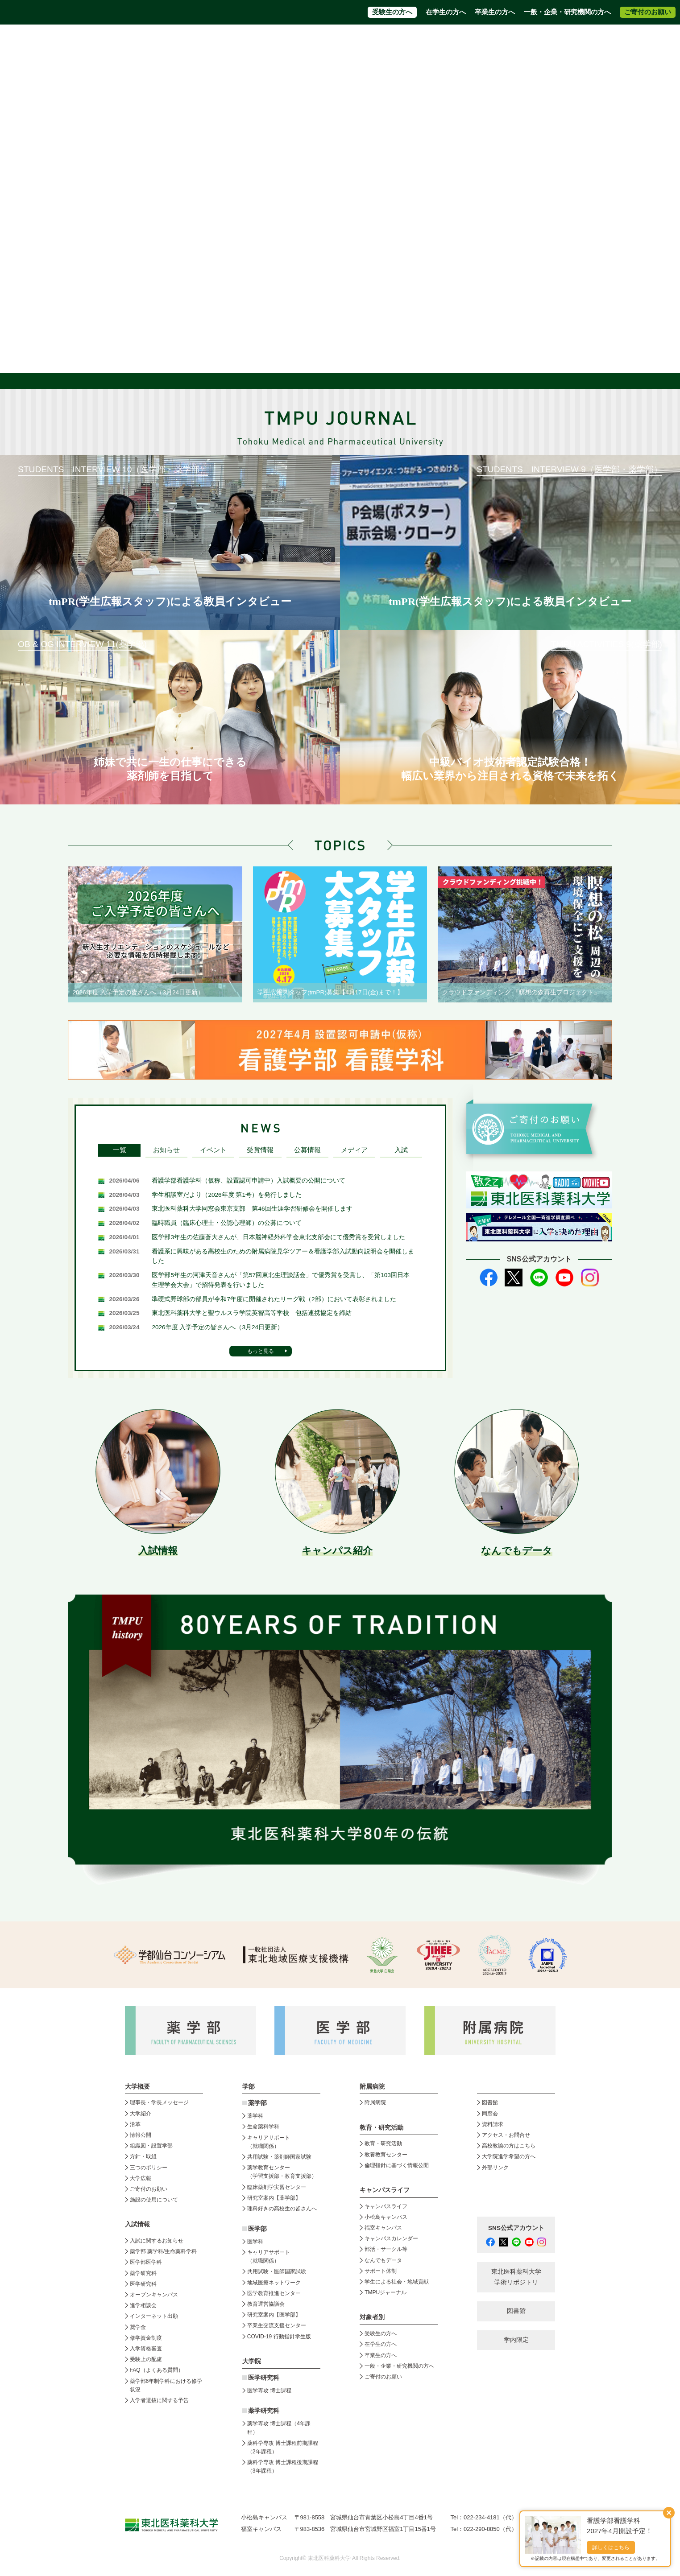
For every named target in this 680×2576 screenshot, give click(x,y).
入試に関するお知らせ (156, 2241)
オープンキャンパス (154, 2295)
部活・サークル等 (386, 2249)
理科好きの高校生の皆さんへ (282, 2208)
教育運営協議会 (266, 2304)
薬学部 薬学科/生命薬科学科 (163, 2251)
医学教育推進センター (274, 2293)
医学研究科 (143, 2284)
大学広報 (140, 2178)
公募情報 (307, 1150)
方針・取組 (143, 2156)
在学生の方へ (446, 12)
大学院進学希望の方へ (544, 40)
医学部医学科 (146, 2262)
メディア (354, 1150)
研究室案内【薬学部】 (274, 2198)
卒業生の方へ (495, 12)
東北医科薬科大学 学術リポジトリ (516, 2277)
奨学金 (138, 2327)
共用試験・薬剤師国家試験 (279, 2157)
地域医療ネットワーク (274, 2282)
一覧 (119, 1150)
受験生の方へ (392, 12)
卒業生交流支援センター (276, 2325)
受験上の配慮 (146, 2359)
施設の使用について (154, 2200)
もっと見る (260, 1351)
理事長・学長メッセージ (159, 2102)
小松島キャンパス (386, 2217)
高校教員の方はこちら (472, 40)
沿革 (135, 2124)
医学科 (255, 2241)
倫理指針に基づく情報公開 (397, 2165)
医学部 (257, 2229)
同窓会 (490, 2113)
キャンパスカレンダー (391, 2238)
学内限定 (516, 2340)
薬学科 (255, 2116)
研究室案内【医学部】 (274, 2315)
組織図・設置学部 (151, 2146)
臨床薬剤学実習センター (276, 2187)
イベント (213, 1150)
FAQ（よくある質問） (156, 2370)
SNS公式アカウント (516, 2228)
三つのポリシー (148, 2167)
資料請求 (354, 40)
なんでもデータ (383, 2260)
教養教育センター (386, 2154)
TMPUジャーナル (385, 2292)
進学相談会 (143, 2305)
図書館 (490, 2102)
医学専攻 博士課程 (269, 2390)
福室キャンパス (383, 2228)
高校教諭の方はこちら (508, 2146)
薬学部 (257, 2103)
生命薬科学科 (263, 2126)
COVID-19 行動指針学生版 (279, 2336)
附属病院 (403, 56)
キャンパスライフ (386, 2206)
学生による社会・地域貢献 (397, 2282)
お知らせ (166, 1150)
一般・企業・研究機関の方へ (567, 12)
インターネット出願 (154, 2316)
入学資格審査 (146, 2348)
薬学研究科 (143, 2273)
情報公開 (140, 2135)
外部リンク (495, 2167)
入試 (401, 1150)
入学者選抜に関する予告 (159, 2400)
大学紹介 (140, 2113)
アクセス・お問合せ (404, 40)
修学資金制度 (146, 2338)
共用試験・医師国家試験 (276, 2271)
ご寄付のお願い (647, 12)
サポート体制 (381, 2271)
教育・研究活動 (383, 2143)
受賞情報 (260, 1150)
